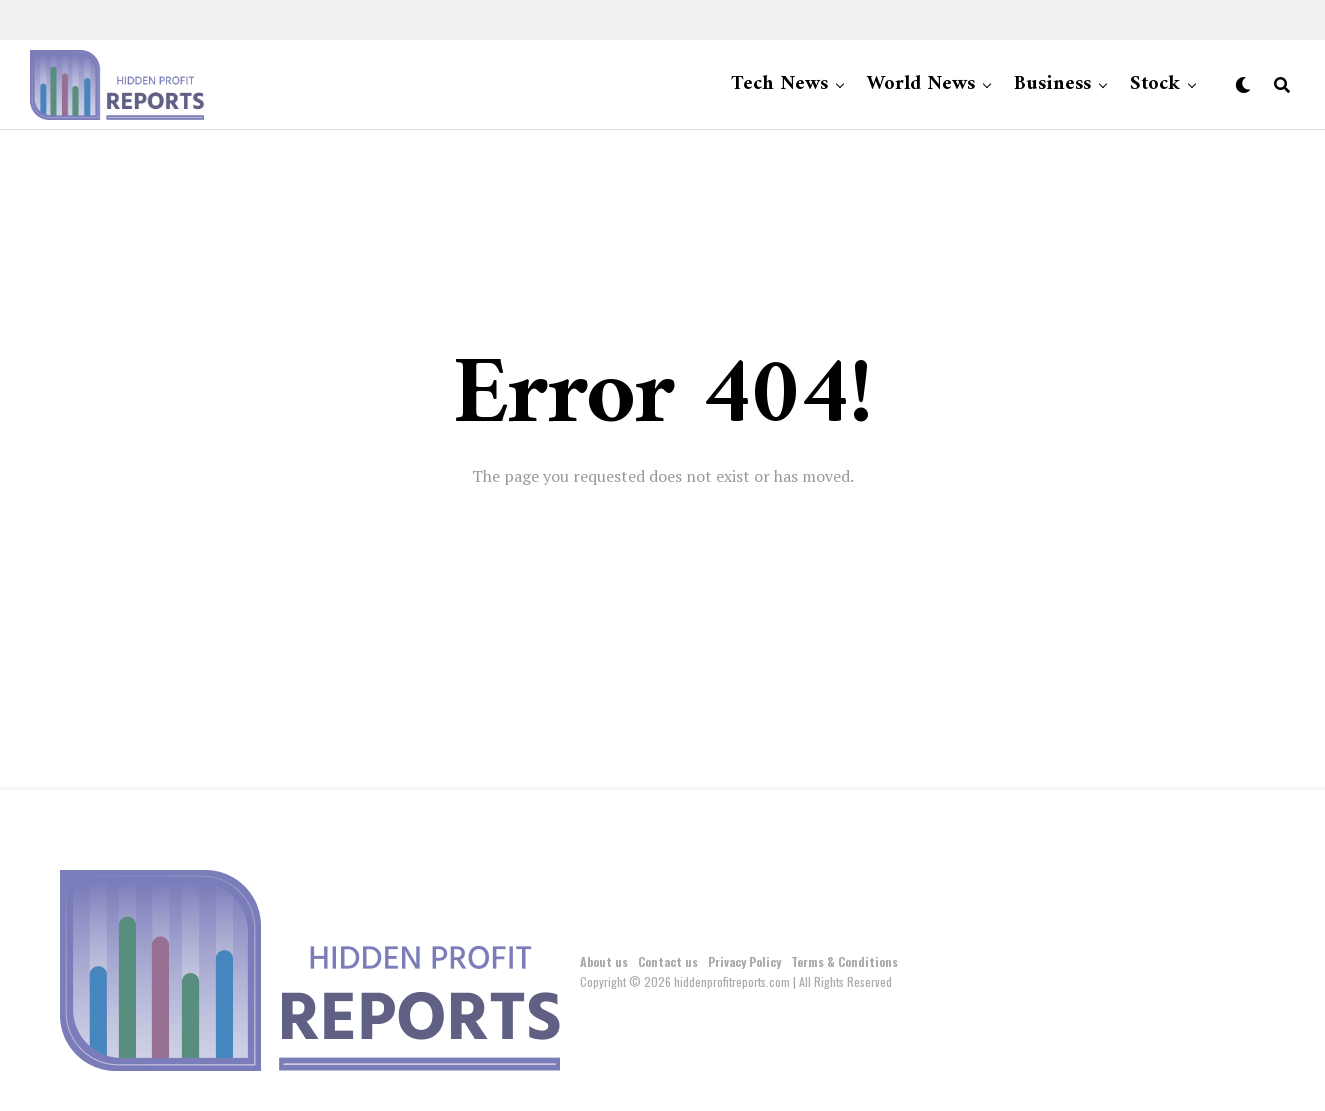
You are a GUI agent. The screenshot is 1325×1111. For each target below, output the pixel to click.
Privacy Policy (744, 961)
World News (921, 84)
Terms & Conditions (844, 961)
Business (1052, 84)
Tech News (779, 84)
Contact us (668, 961)
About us (604, 961)
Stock (1155, 84)
